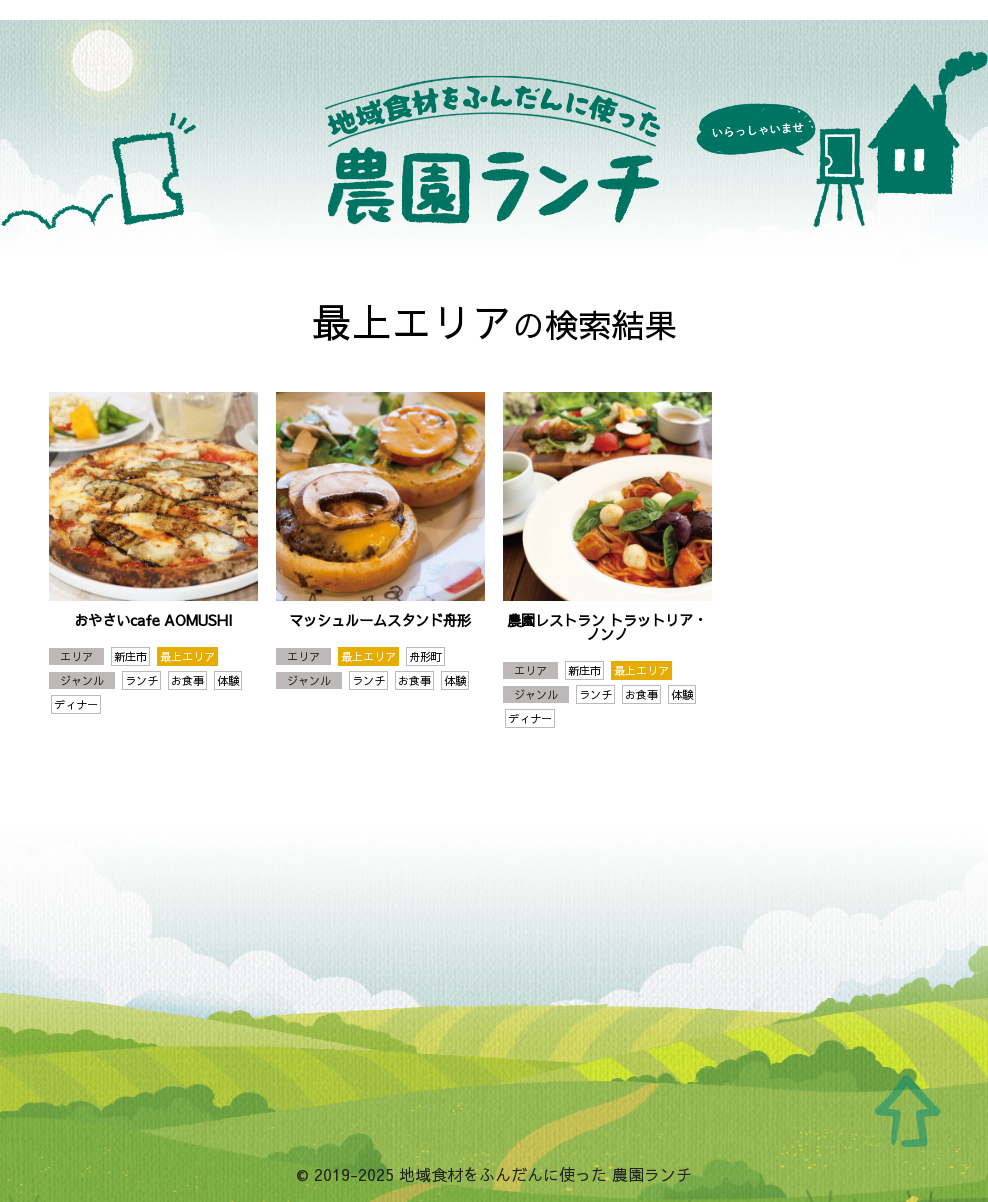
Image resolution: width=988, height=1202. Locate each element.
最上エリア (187, 656)
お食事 (187, 680)
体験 (228, 680)
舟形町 (425, 656)
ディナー (76, 704)
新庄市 (130, 656)
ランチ (141, 680)
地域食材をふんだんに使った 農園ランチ (494, 140)
